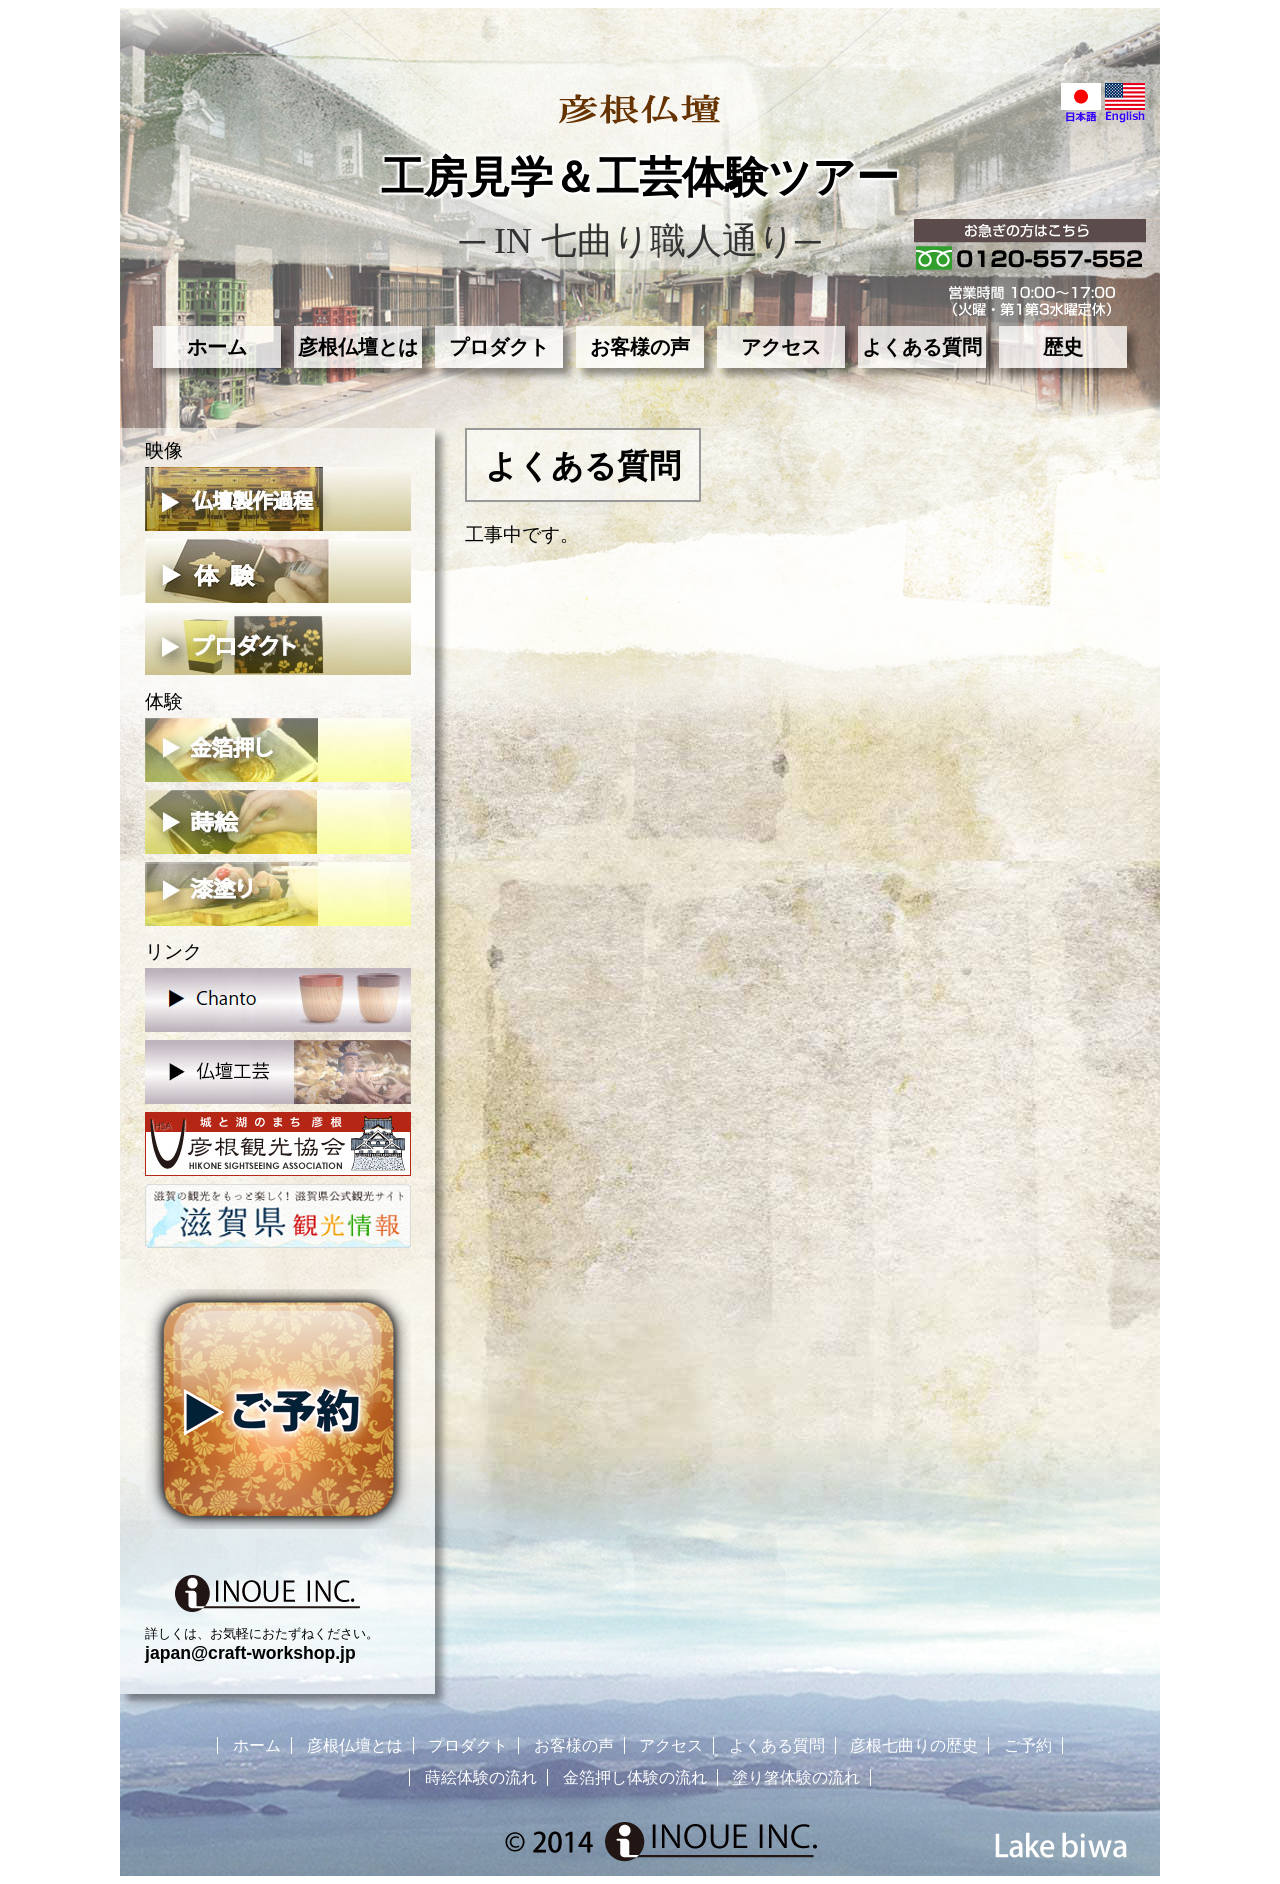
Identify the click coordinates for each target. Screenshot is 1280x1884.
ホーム (217, 347)
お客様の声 (640, 347)
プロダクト (499, 347)
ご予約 (1028, 1745)
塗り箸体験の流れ (796, 1777)
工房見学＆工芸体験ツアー (640, 177)
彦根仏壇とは (358, 347)
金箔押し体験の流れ (635, 1777)
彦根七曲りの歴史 (914, 1745)
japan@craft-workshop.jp (250, 1653)
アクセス (781, 347)
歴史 (1063, 347)
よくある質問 (922, 347)
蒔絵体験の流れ (481, 1777)
